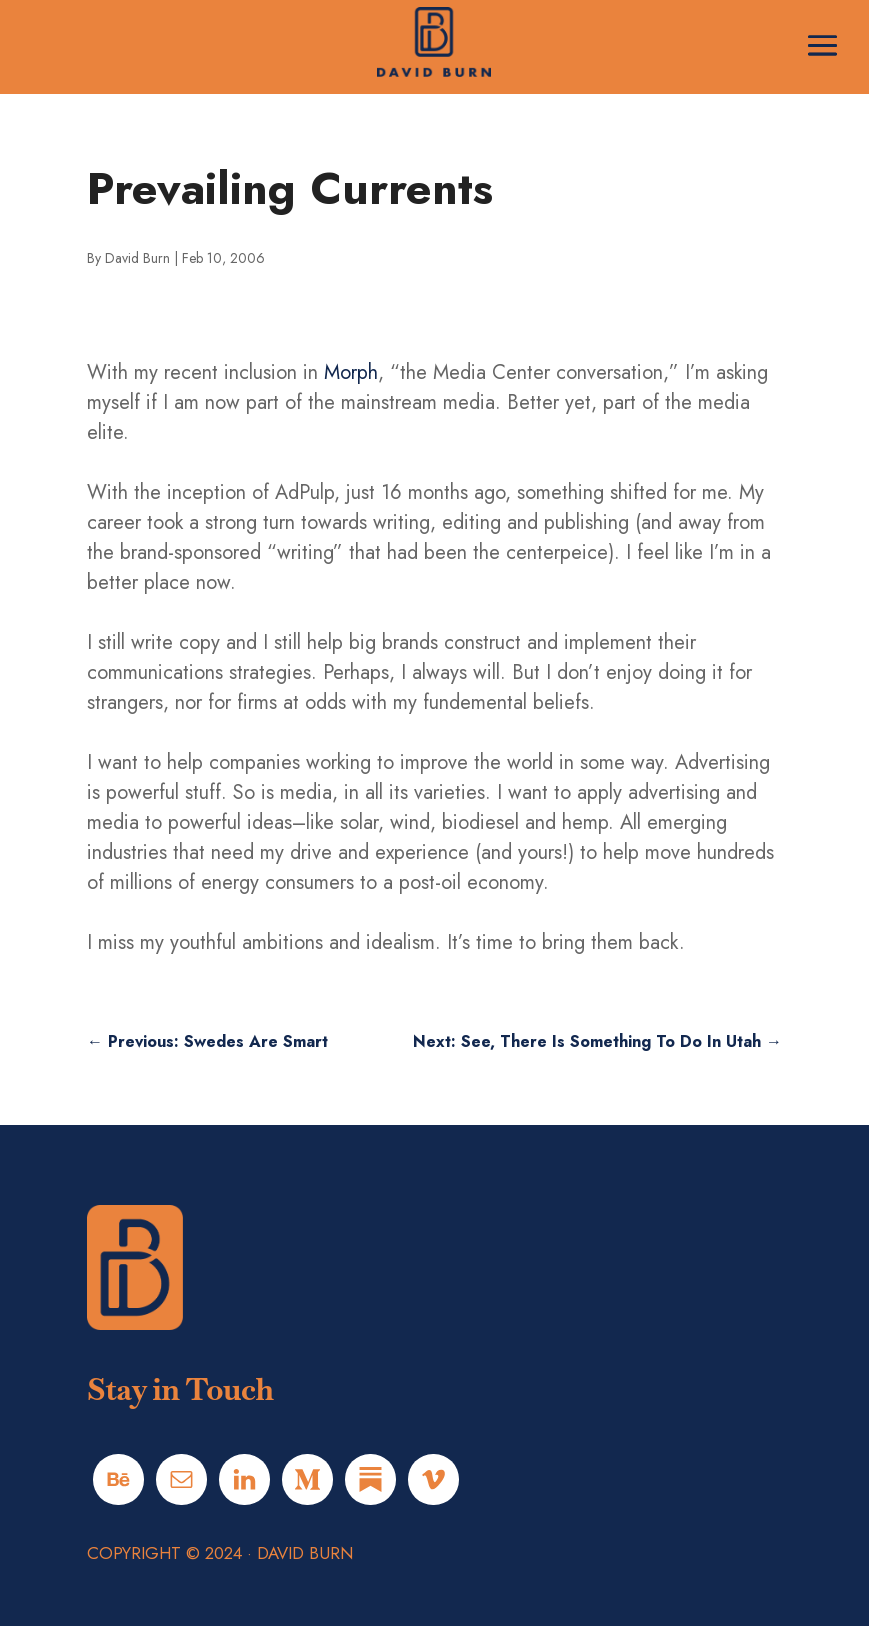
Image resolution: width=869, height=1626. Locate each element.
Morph (351, 372)
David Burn (137, 258)
